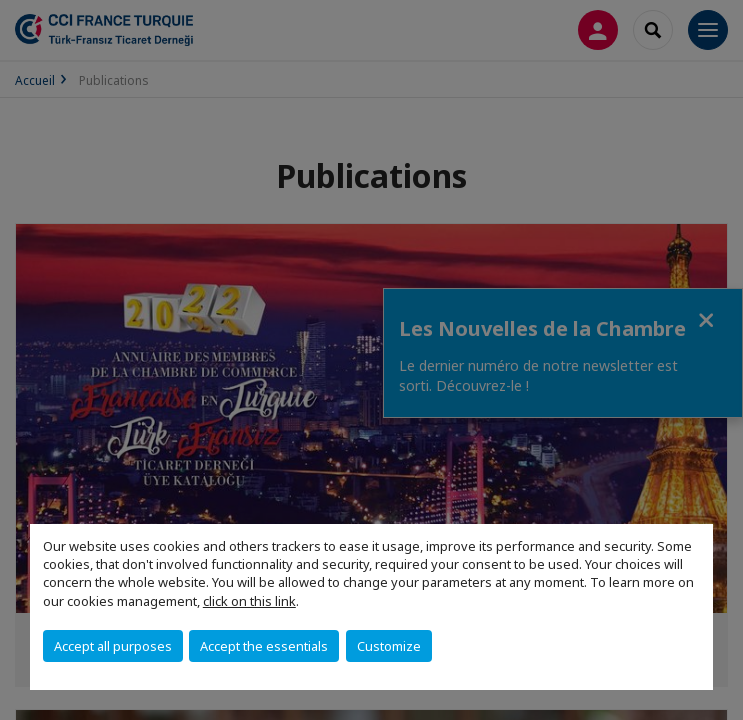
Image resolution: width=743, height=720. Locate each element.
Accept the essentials (264, 646)
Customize (389, 646)
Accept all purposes (113, 646)
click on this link (249, 601)
